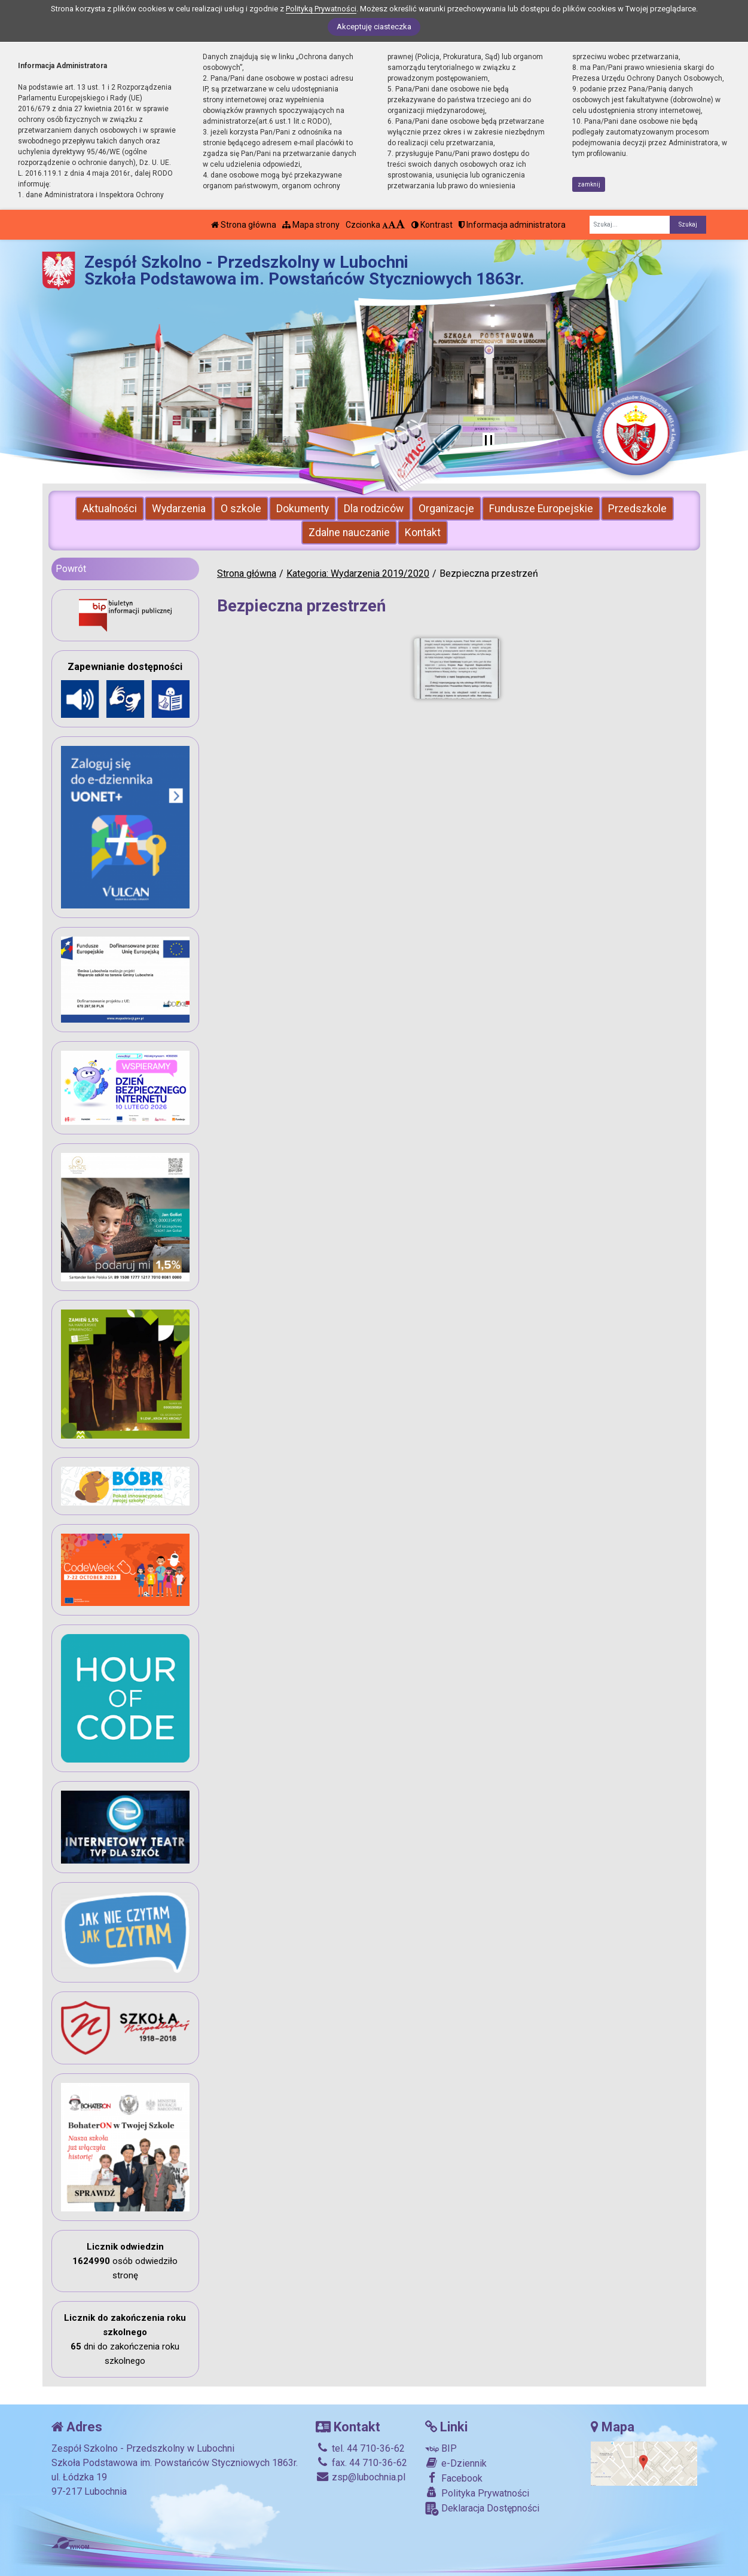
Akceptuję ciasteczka (374, 26)
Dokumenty (302, 509)
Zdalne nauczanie (349, 533)
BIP (441, 2448)
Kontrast (432, 225)
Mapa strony (311, 225)
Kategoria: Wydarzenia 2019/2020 (357, 573)
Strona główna (243, 225)
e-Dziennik (456, 2463)
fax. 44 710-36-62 (361, 2462)
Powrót (71, 568)
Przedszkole (637, 509)
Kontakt (423, 533)
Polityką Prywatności (321, 8)
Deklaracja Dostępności (482, 2509)
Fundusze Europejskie (541, 509)
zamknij (589, 184)
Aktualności (110, 509)
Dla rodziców (374, 509)
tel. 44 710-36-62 (360, 2448)
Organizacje (446, 509)
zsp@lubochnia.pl (360, 2477)
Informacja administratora (512, 225)
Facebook (454, 2478)
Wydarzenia (179, 509)
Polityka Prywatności (477, 2493)
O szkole (241, 509)
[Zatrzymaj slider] (488, 441)
